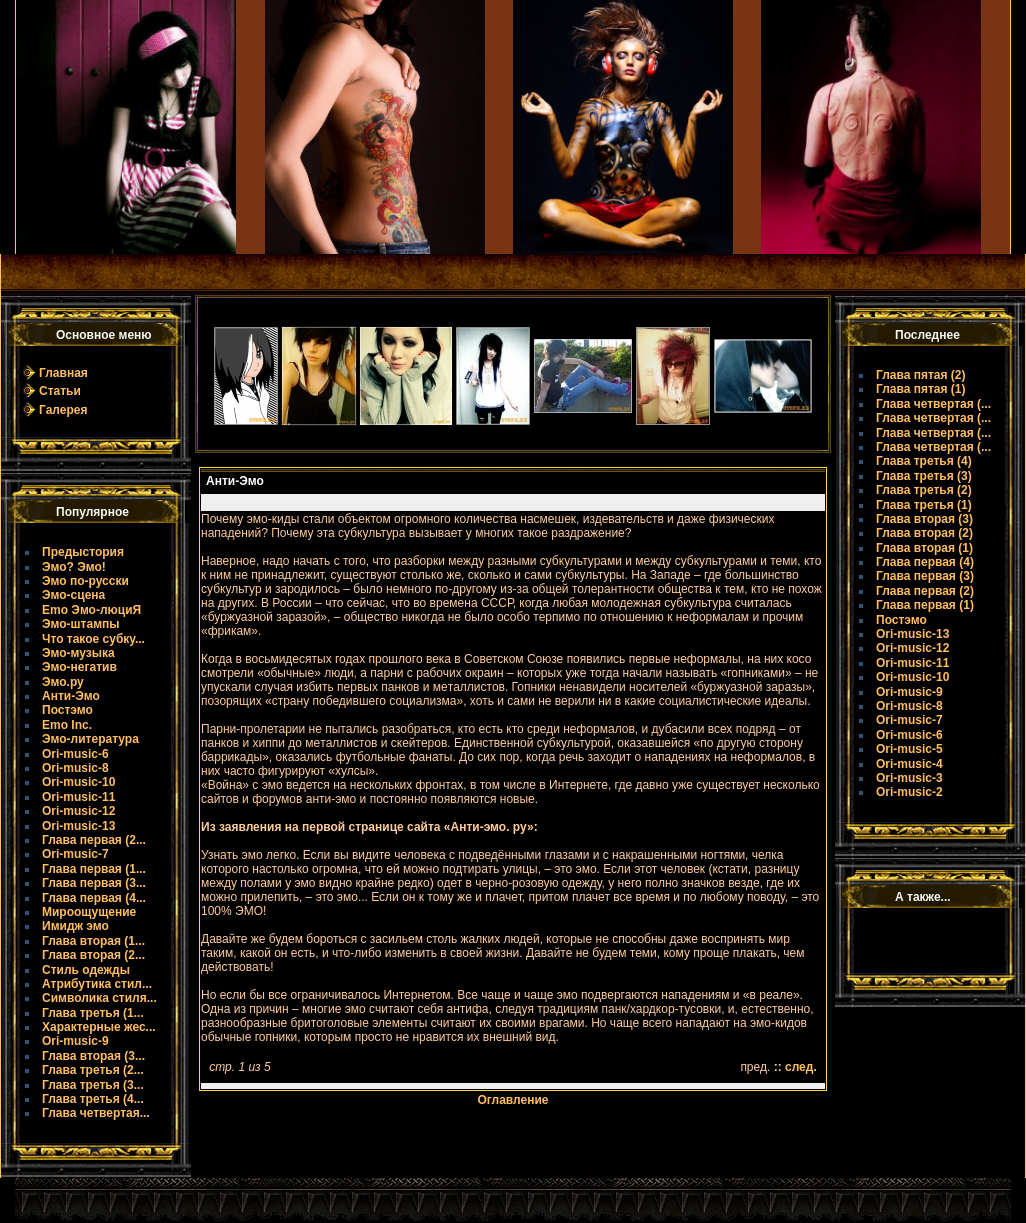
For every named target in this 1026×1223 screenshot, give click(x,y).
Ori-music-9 (75, 1041)
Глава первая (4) (925, 562)
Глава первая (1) (925, 605)
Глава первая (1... (94, 869)
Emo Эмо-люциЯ (91, 610)
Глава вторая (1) (924, 548)
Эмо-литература (90, 739)
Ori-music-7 (75, 854)
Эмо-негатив (79, 667)
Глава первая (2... (94, 840)
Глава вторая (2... (93, 955)
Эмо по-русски (85, 581)
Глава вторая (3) (924, 519)
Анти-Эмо (71, 696)
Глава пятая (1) (921, 389)
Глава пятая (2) (921, 375)
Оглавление (513, 1100)
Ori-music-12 (78, 811)
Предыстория (83, 552)
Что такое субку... (93, 639)
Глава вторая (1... (93, 941)
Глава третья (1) (924, 505)
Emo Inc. (67, 725)
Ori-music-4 (909, 764)
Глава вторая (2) (924, 533)
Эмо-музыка (78, 653)
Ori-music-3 (909, 778)
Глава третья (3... (93, 1085)
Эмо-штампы (81, 624)
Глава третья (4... (93, 1099)
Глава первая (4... (94, 898)
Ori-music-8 (75, 768)
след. (801, 1067)
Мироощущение (89, 912)
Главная (63, 373)
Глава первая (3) (925, 576)
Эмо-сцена (73, 595)
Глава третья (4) (924, 461)
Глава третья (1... (93, 1013)
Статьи (60, 391)
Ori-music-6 (75, 754)
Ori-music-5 (909, 749)
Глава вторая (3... (93, 1056)
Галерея (63, 410)
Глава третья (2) (924, 490)
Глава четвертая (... (933, 404)
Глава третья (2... (93, 1070)
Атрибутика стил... (97, 984)
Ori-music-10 (78, 782)
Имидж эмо (75, 926)
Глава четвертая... (96, 1113)
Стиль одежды (86, 970)
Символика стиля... (99, 998)
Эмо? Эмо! (74, 567)
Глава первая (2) (925, 591)
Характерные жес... (99, 1027)
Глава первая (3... (94, 883)
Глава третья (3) (924, 476)
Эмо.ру (63, 682)
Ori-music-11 (78, 797)
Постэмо (67, 710)
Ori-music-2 (909, 792)
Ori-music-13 (78, 826)
